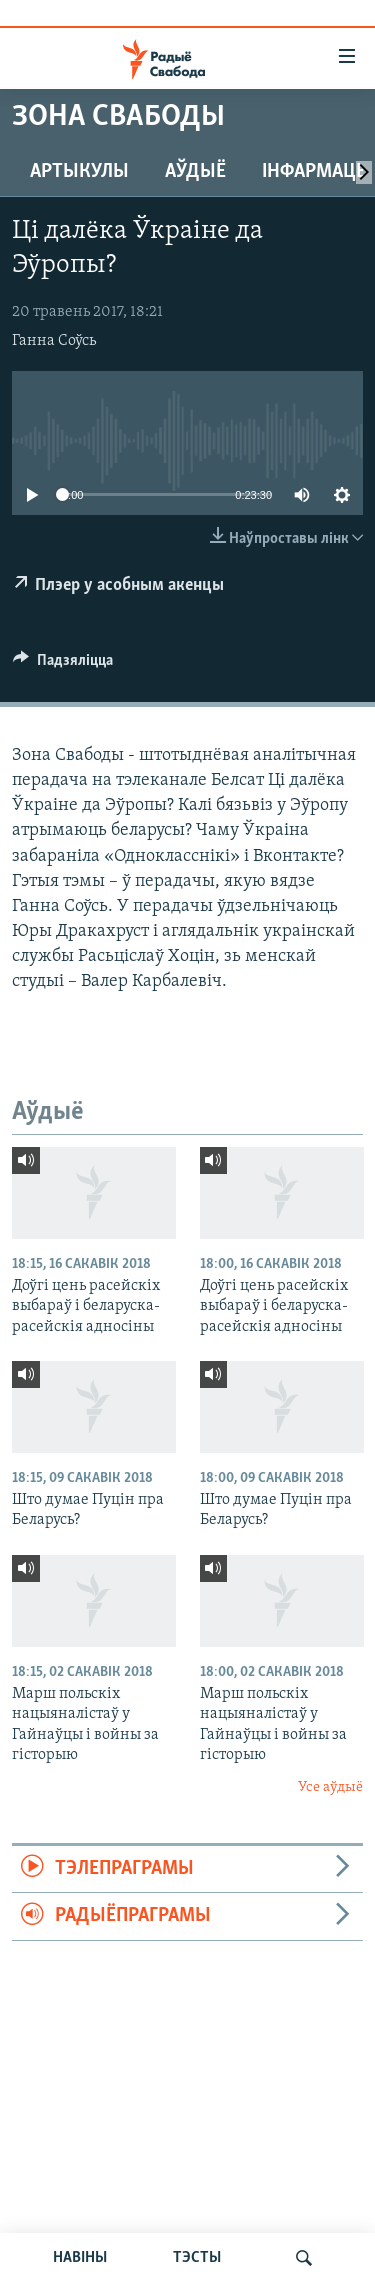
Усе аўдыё (330, 1787)
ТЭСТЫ (197, 2258)
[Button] (63, 665)
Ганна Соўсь (54, 341)
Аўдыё (195, 172)
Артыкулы (79, 172)
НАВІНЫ (80, 2258)
